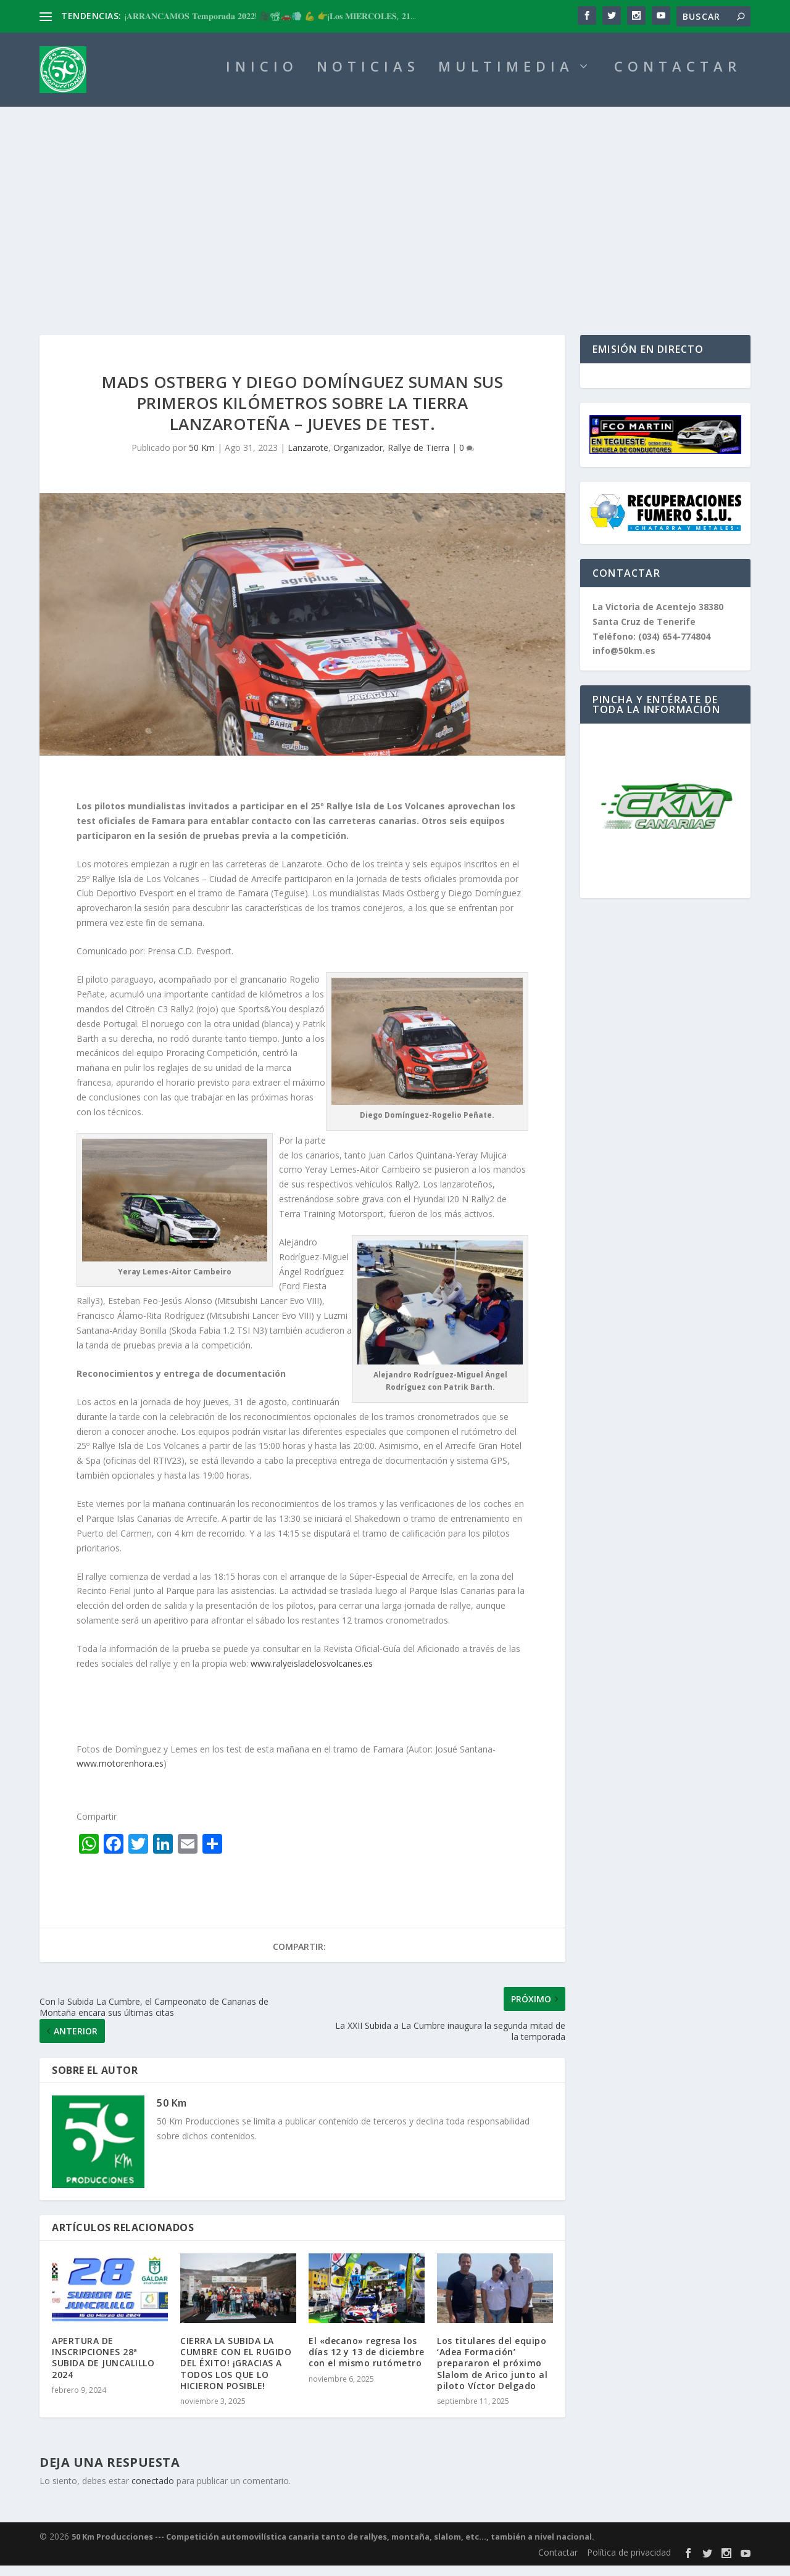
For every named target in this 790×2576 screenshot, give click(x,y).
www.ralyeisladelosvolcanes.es (312, 1674)
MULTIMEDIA (506, 79)
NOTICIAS (368, 79)
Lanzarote (308, 458)
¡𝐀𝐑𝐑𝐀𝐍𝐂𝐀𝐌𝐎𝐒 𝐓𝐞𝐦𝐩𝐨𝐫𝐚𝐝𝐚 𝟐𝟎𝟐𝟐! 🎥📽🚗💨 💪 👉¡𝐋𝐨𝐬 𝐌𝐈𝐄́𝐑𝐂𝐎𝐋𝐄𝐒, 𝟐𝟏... (270, 16)
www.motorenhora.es (120, 1774)
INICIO (262, 79)
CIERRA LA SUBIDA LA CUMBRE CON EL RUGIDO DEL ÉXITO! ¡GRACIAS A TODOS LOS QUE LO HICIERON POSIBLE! (235, 2373)
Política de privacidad (629, 2563)
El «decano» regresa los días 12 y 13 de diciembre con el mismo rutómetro (367, 2362)
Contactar (558, 2563)
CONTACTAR (677, 79)
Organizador (358, 458)
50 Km (202, 458)
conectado (152, 2491)
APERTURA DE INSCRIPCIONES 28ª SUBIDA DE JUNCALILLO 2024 (103, 2368)
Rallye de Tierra (418, 458)
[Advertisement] (395, 209)
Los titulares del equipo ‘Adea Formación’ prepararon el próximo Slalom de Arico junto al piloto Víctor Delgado (492, 2373)
